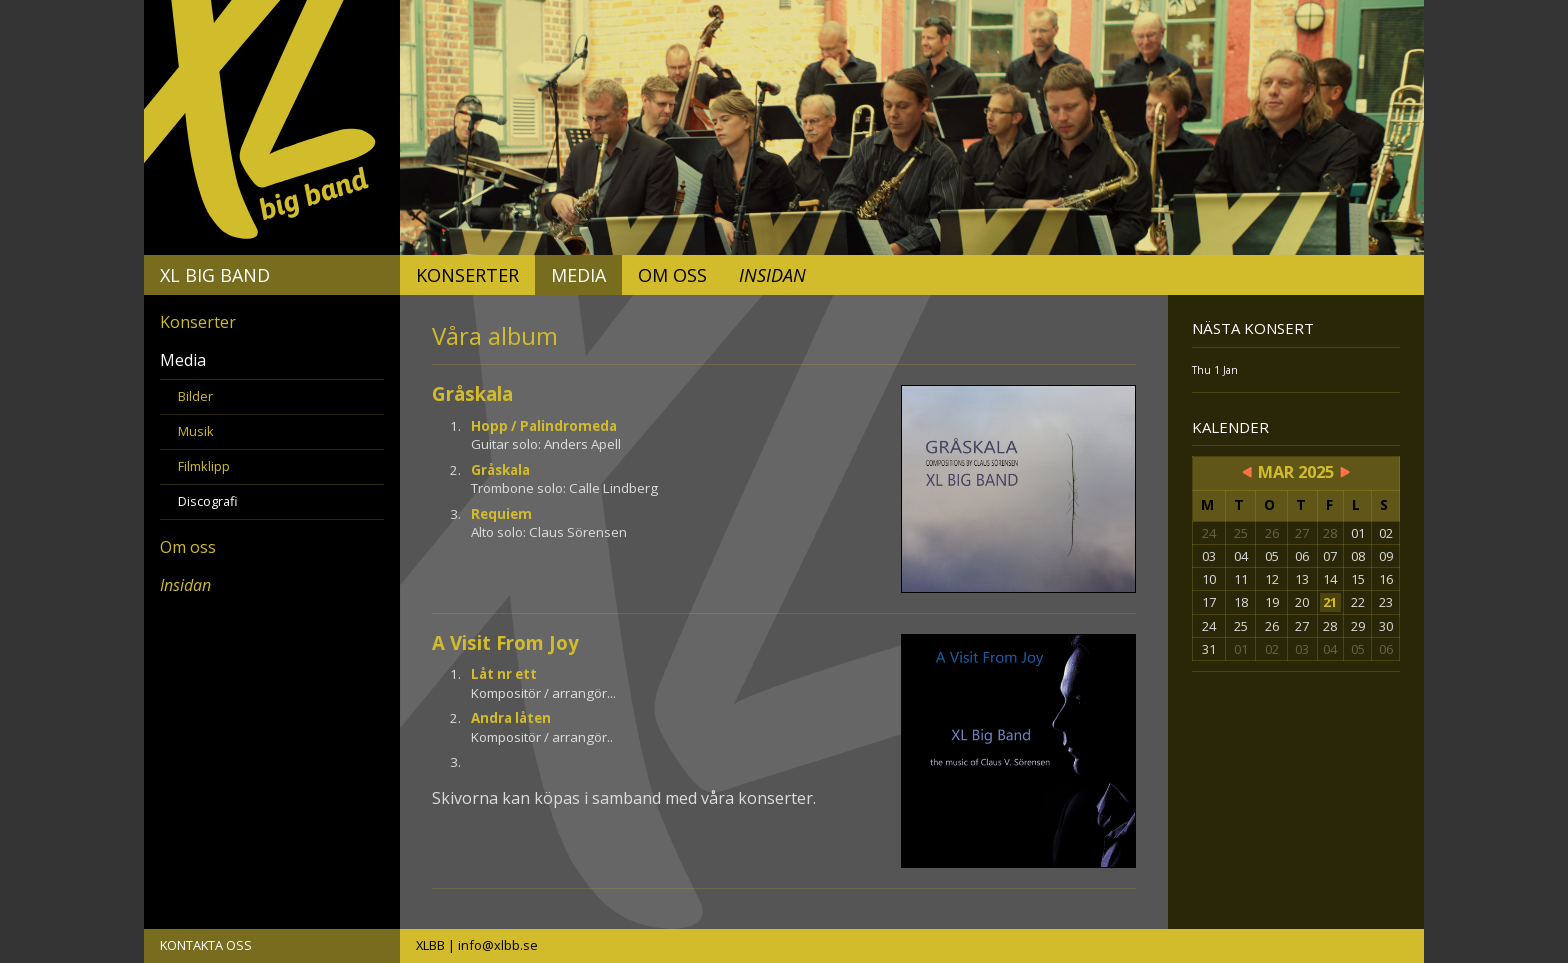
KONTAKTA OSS (206, 945)
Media (578, 275)
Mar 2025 (1296, 472)
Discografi (208, 501)
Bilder (195, 396)
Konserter (467, 275)
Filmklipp (204, 466)
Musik (196, 431)
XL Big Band (215, 275)
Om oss (672, 275)
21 (1330, 602)
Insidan (772, 275)
